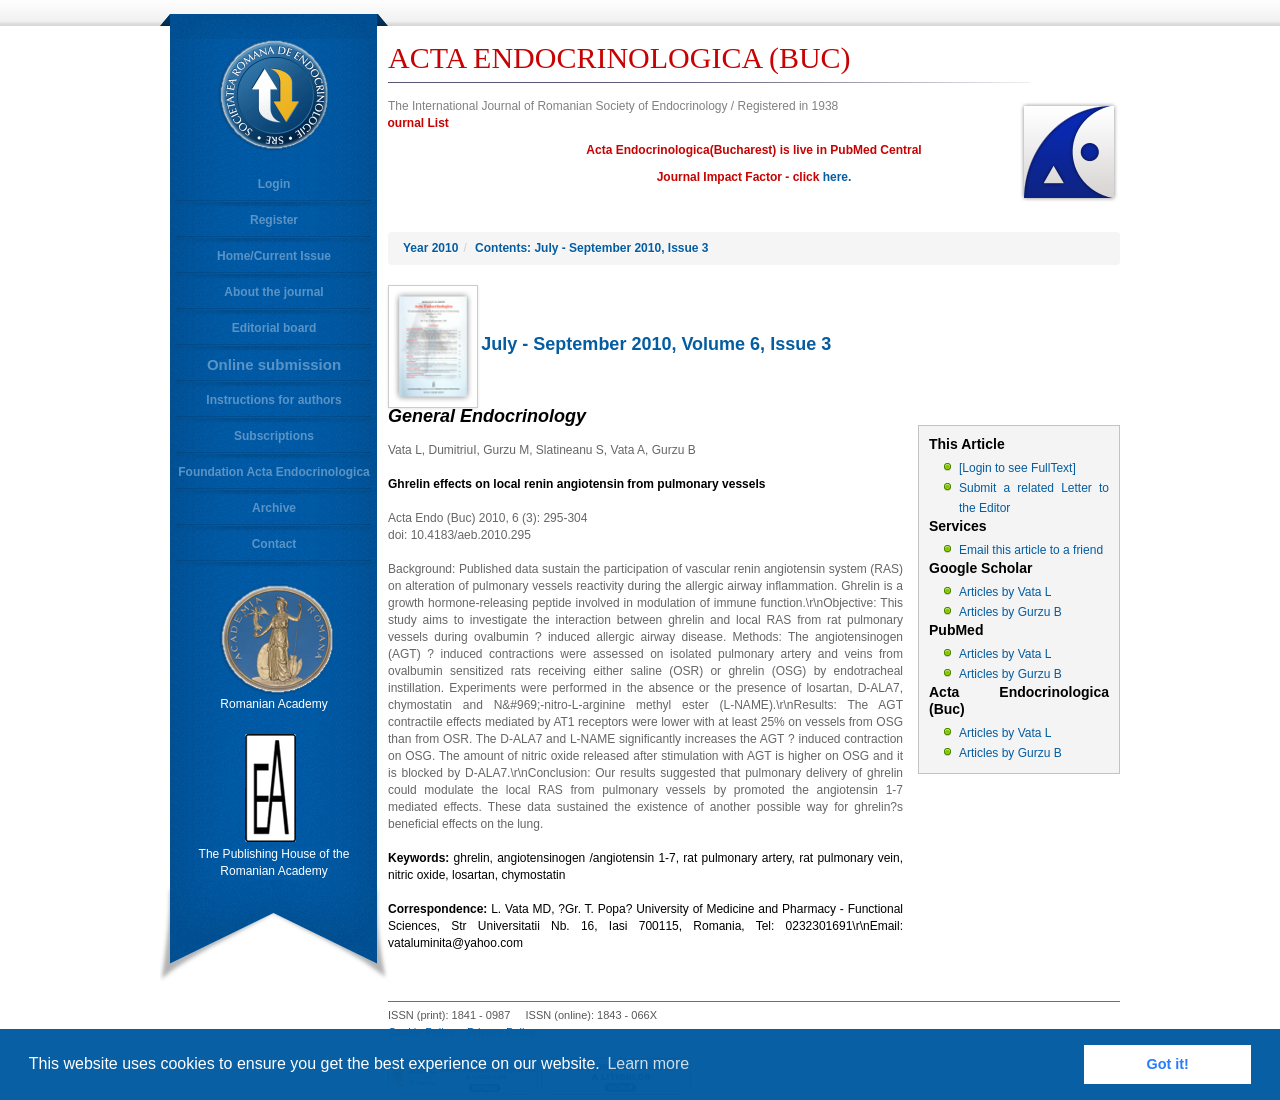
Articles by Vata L (1005, 592)
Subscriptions (274, 436)
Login (274, 184)
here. (837, 177)
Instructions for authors (273, 400)
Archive (274, 508)
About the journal (273, 292)
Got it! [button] (1168, 1064)
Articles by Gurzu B (1010, 612)
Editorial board (274, 328)
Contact (274, 544)
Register (274, 220)
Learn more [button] (648, 1063)
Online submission (274, 364)
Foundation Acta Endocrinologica (274, 472)
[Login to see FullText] (1017, 468)
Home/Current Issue (274, 256)
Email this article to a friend (1031, 550)
